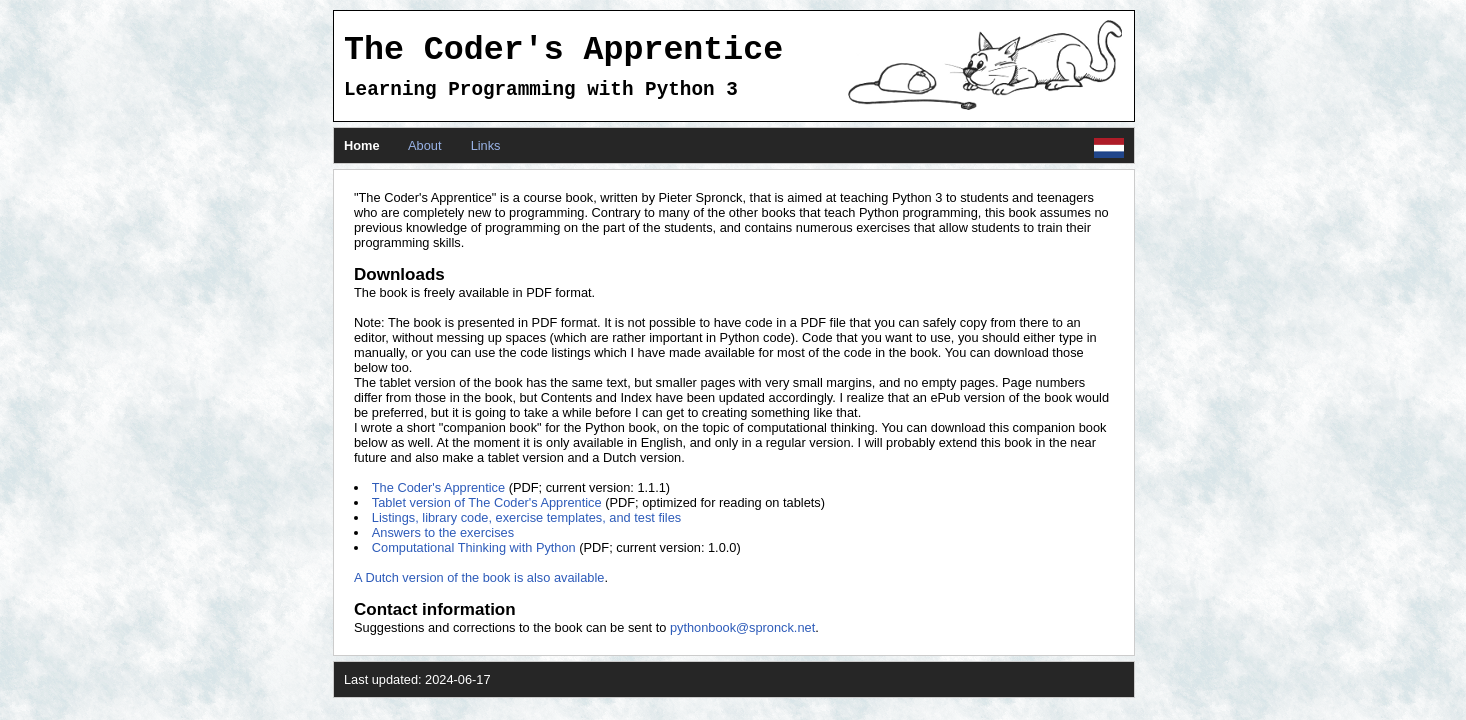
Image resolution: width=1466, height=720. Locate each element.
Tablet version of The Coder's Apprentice (487, 502)
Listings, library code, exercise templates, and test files (526, 517)
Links (486, 145)
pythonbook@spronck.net (742, 627)
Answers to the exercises (443, 532)
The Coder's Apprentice (438, 487)
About (424, 145)
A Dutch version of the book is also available (479, 577)
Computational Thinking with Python (474, 547)
